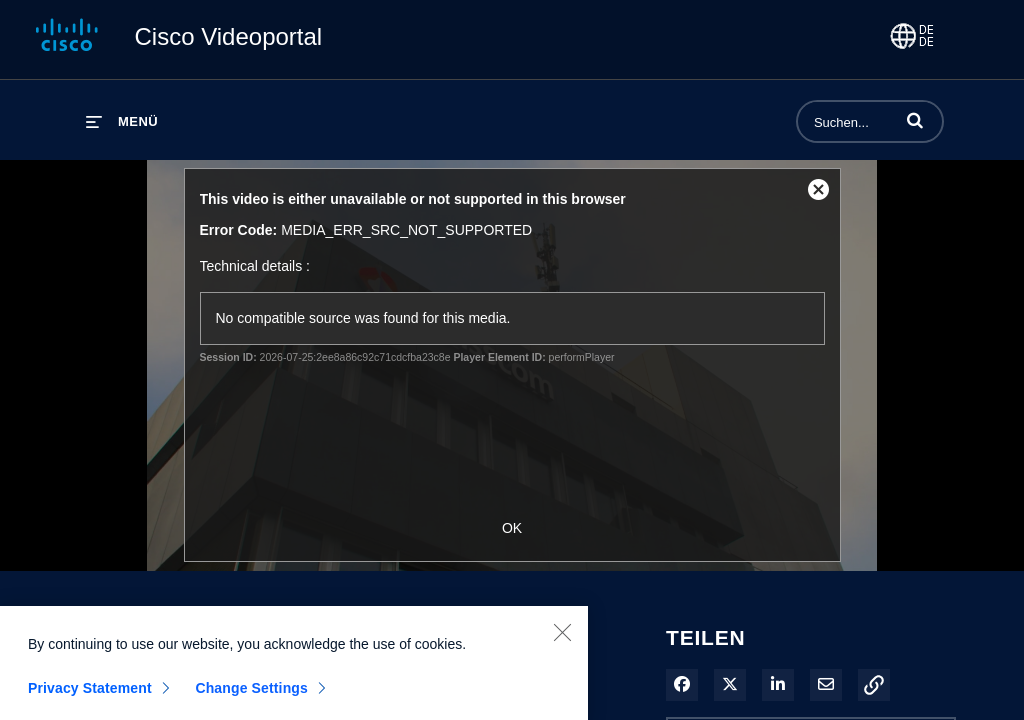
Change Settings (251, 696)
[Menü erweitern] (122, 121)
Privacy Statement (90, 696)
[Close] (562, 640)
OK (512, 528)
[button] (915, 120)
